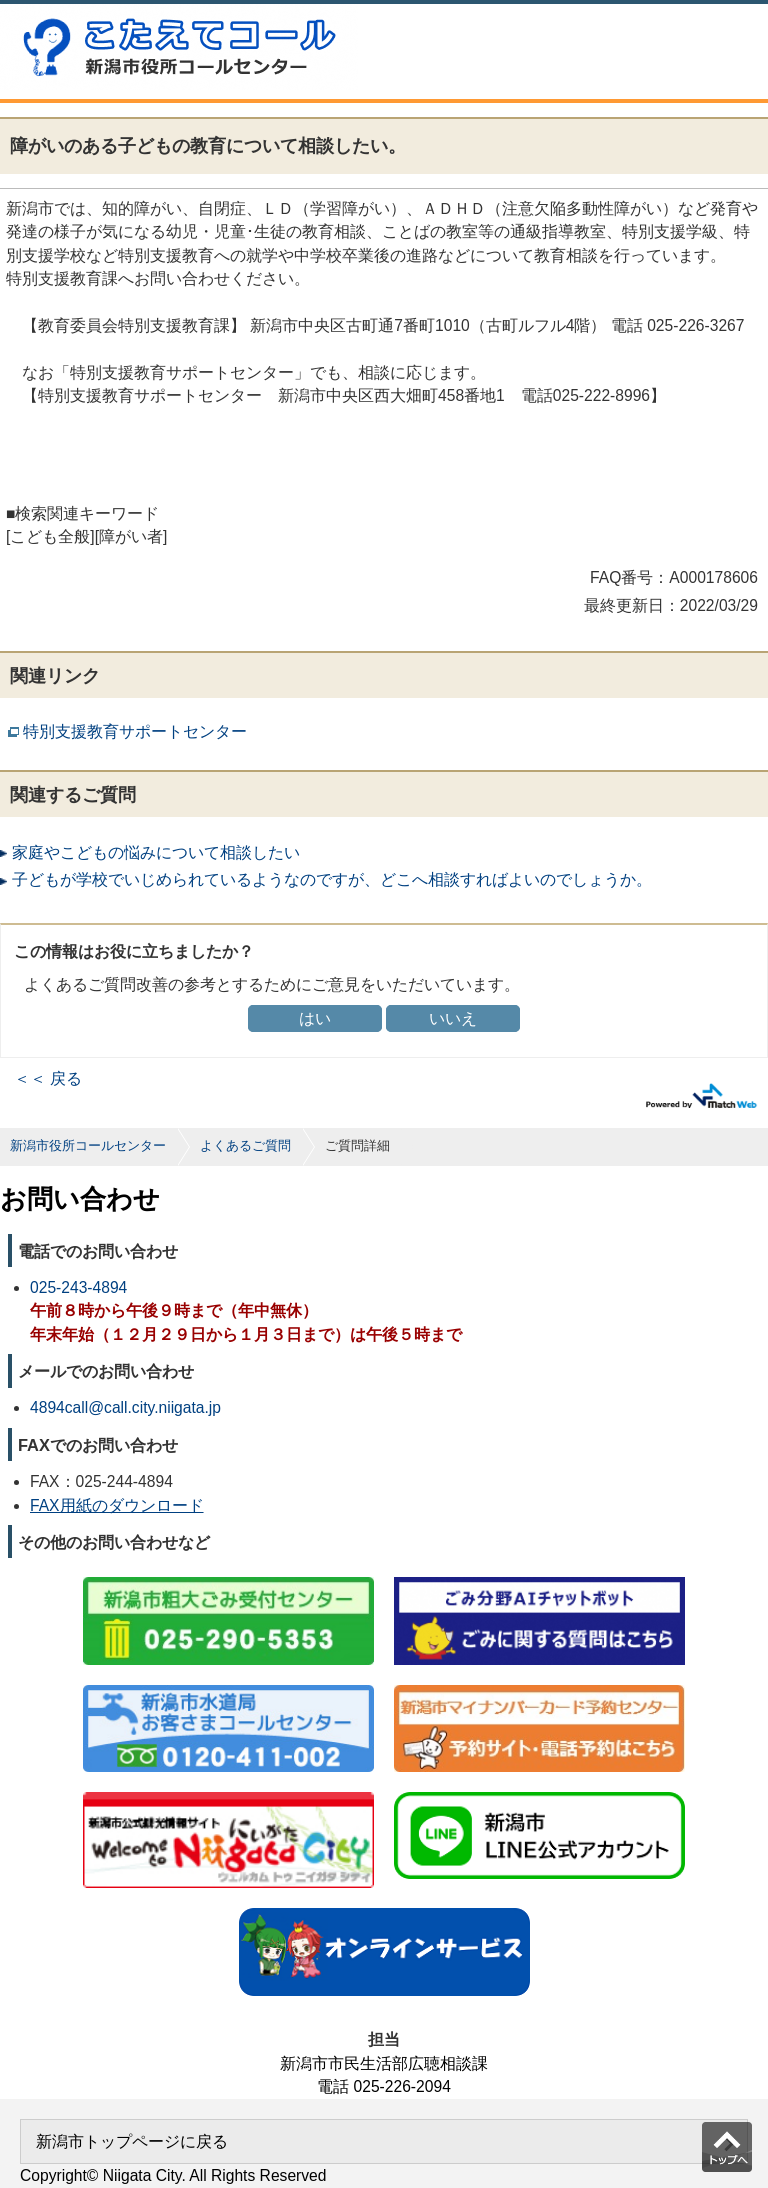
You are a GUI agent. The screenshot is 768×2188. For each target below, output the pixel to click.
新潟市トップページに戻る (132, 2141)
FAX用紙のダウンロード (117, 1505)
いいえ (453, 1018)
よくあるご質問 (245, 1145)
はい (315, 1018)
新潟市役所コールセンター (88, 1145)
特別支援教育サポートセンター (135, 731)
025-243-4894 (78, 1287)
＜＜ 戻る (48, 1078)
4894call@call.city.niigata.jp (125, 1407)
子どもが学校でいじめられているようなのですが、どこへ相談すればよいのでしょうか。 (332, 879)
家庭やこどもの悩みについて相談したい (156, 852)
